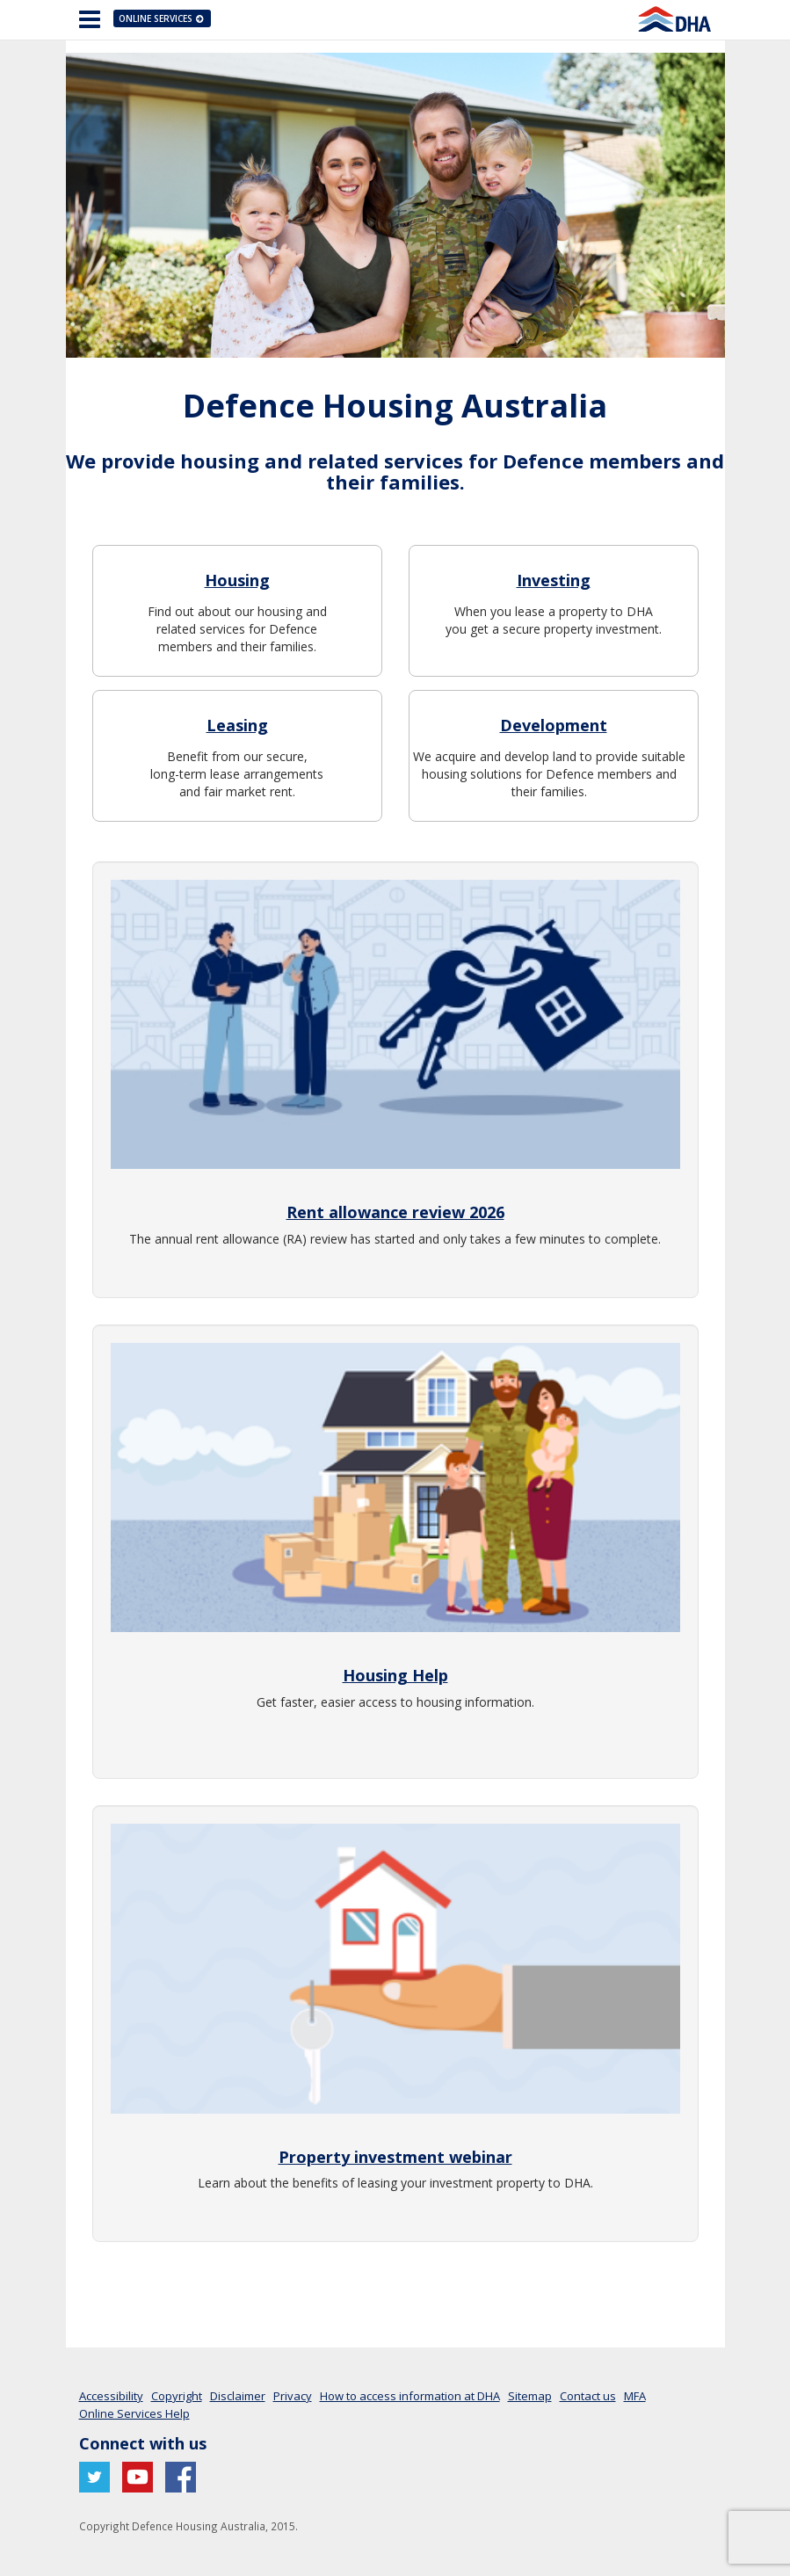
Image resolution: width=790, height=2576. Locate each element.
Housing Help (395, 1675)
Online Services (163, 18)
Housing (237, 580)
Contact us (588, 2396)
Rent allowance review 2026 (395, 1212)
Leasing (237, 725)
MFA (635, 2396)
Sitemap (530, 2396)
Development (553, 725)
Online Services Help (134, 2413)
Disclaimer (237, 2396)
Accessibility (111, 2396)
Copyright (176, 2396)
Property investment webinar (395, 2156)
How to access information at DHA (410, 2396)
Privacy (292, 2396)
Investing (554, 580)
